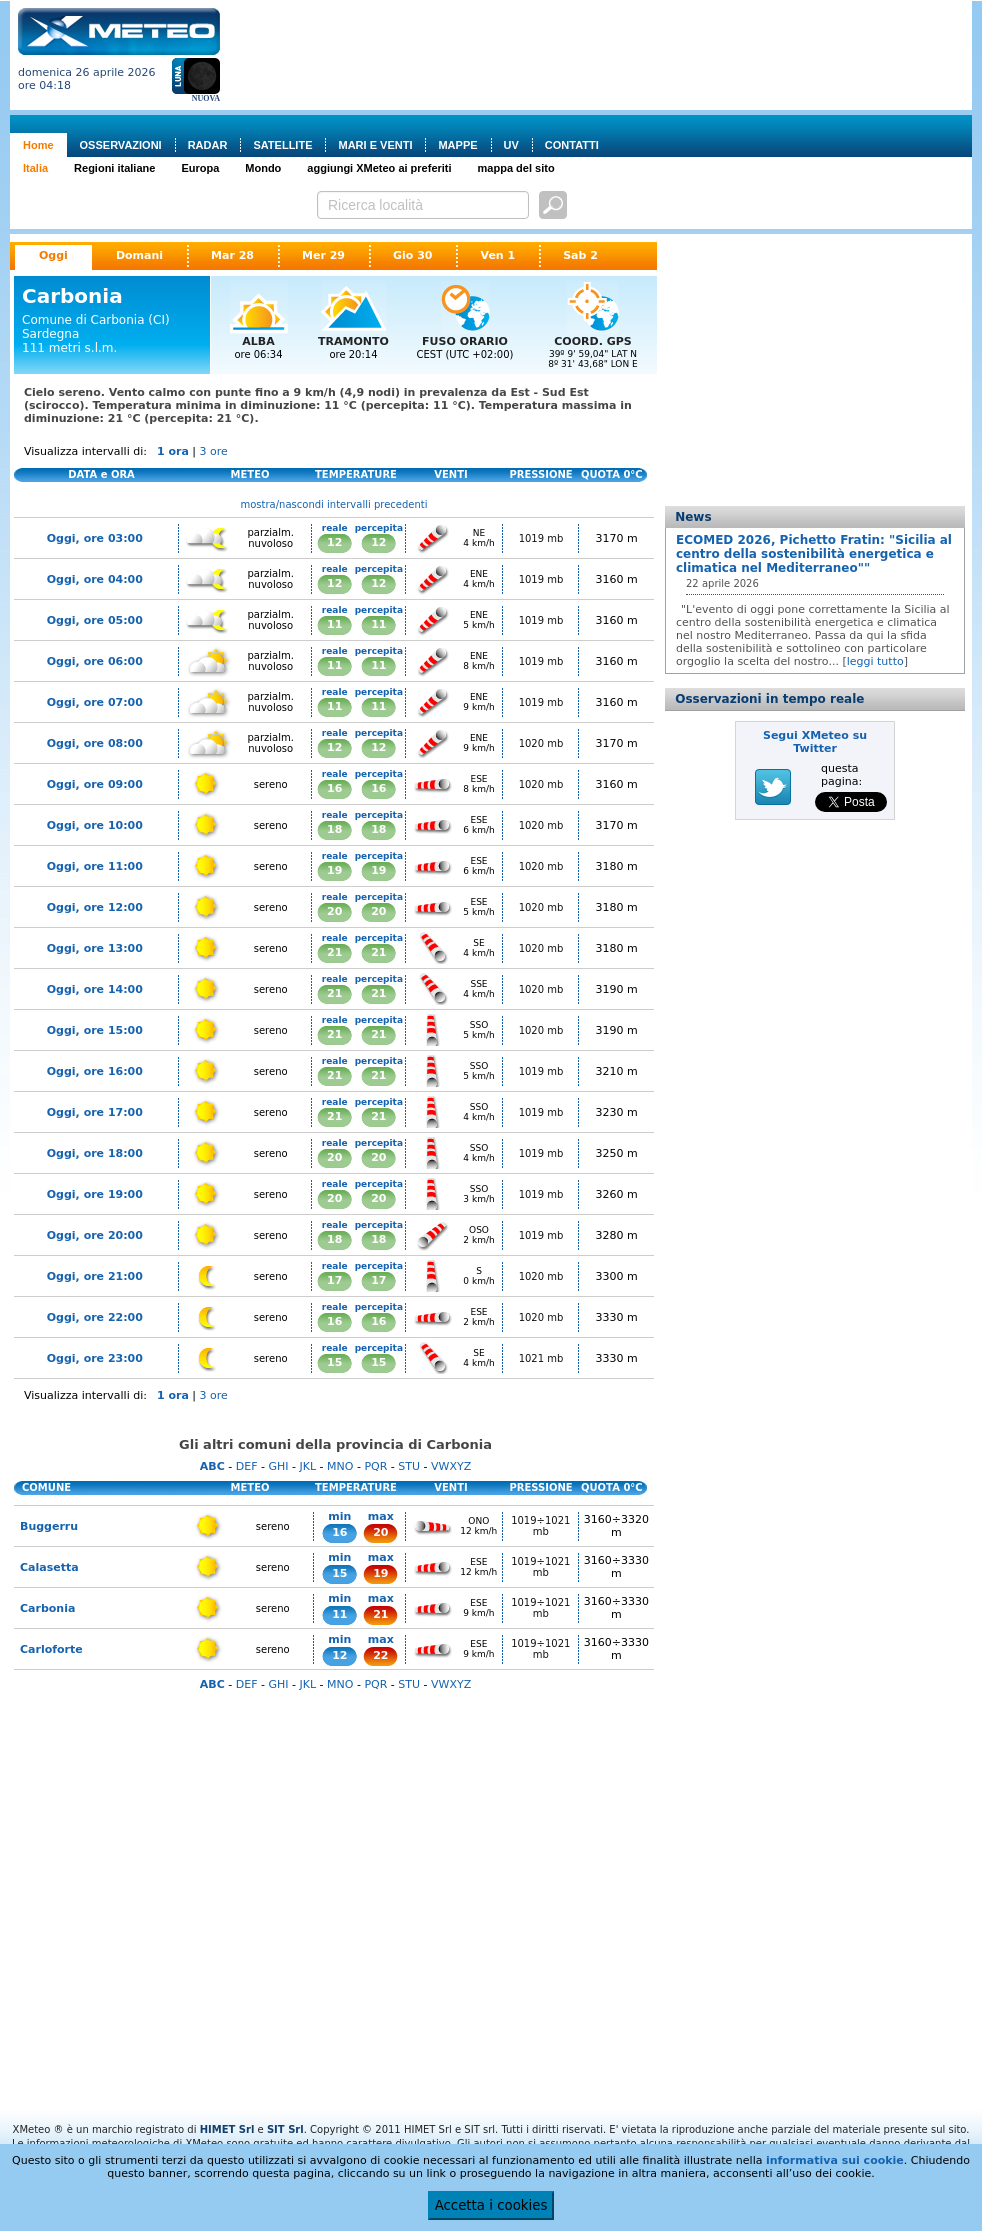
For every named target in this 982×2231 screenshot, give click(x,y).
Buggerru (49, 1526)
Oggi (53, 255)
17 (334, 1280)
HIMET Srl (227, 2129)
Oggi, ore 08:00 (95, 743)
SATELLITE (282, 145)
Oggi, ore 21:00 (95, 1276)
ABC (212, 1466)
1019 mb (541, 538)
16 (334, 788)
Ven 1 (497, 255)
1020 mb (541, 743)
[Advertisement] (320, 70)
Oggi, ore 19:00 (95, 1194)
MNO (340, 1466)
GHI (278, 1466)
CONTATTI (572, 145)
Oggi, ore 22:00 (95, 1317)
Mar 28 (232, 255)
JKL (307, 1466)
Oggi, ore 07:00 (95, 702)
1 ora (173, 451)
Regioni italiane (114, 168)
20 (334, 911)
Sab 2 (580, 255)
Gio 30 (413, 255)
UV (511, 145)
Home (38, 145)
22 (380, 1655)
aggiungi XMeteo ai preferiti (379, 168)
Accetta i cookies (491, 2205)
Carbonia (47, 1608)
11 (334, 624)
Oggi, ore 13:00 (95, 948)
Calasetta (49, 1567)
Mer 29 (323, 255)
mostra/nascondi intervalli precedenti (334, 504)
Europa (200, 168)
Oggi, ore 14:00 (95, 989)
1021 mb (541, 1358)
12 (334, 542)
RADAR (208, 145)
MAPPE (457, 145)
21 (334, 952)
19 (334, 870)
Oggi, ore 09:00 (95, 784)
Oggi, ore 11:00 (95, 866)
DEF (247, 1466)
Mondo (263, 168)
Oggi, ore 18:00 (95, 1153)
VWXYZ (451, 1466)
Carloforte (51, 1649)
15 (334, 1362)
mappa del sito (516, 168)
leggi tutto (875, 661)
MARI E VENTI (375, 145)
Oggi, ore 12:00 (95, 907)
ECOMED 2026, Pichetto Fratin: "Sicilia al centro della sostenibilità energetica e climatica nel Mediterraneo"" (814, 554)
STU (409, 1466)
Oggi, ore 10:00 (95, 825)
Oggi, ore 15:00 (95, 1030)
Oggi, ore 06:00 (95, 661)
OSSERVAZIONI (121, 145)
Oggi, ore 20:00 (95, 1235)
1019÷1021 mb (540, 1526)
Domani (139, 255)
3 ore (214, 451)
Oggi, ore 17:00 (95, 1112)
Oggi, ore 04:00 (95, 579)
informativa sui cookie (835, 2160)
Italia (35, 168)
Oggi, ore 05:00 (95, 620)
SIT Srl (285, 2129)
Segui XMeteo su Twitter (815, 742)
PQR (375, 1466)
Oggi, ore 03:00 (95, 538)
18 (334, 829)
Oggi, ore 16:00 (95, 1071)
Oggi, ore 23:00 (95, 1358)
